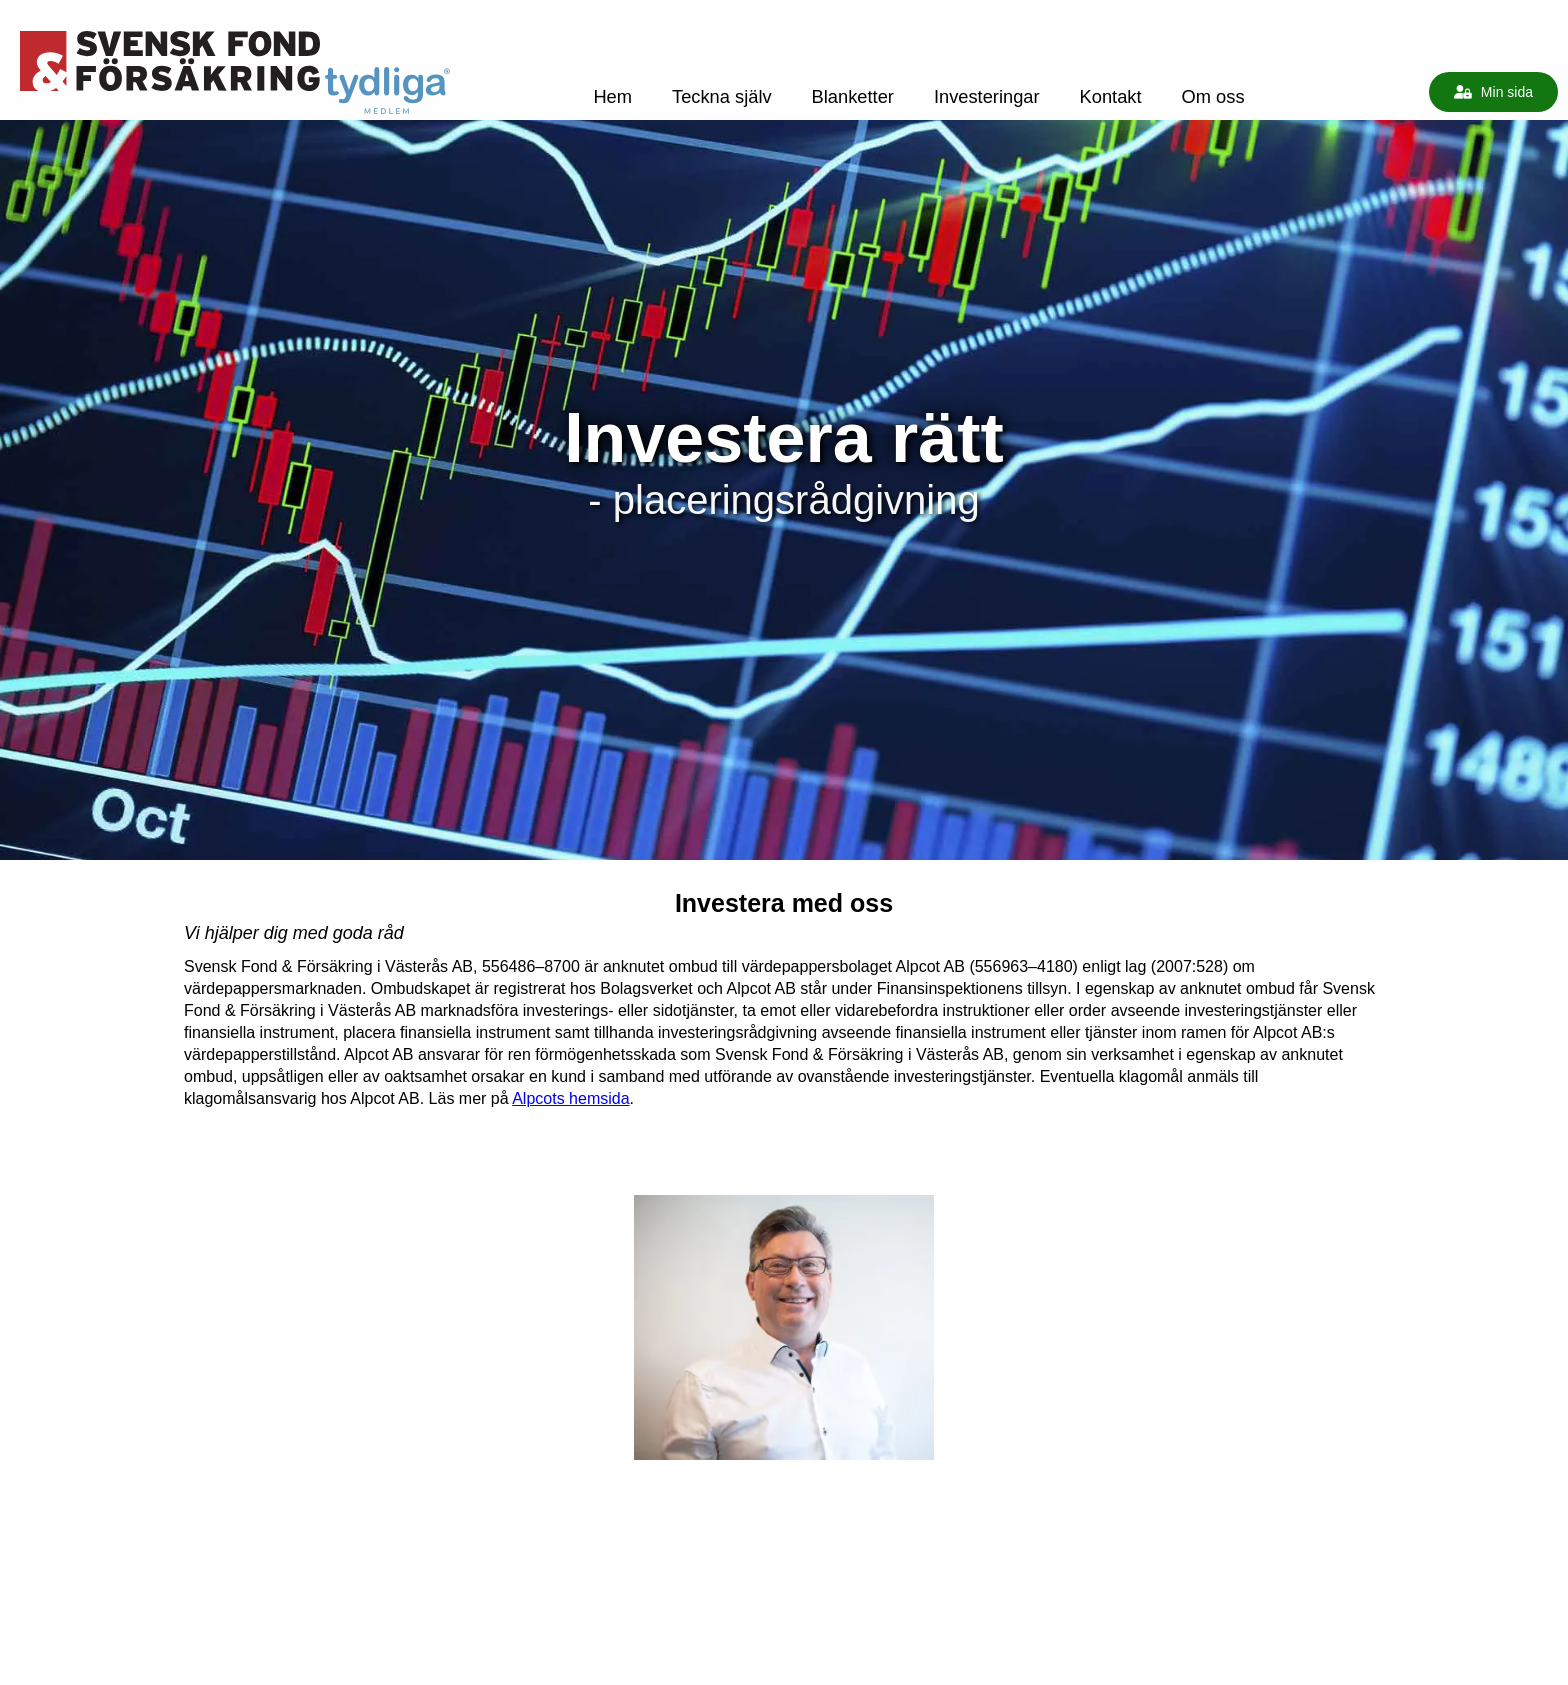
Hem (612, 96)
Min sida (1493, 92)
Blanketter (853, 96)
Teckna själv (722, 96)
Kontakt (1111, 96)
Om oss (1213, 96)
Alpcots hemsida (570, 1098)
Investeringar (987, 96)
